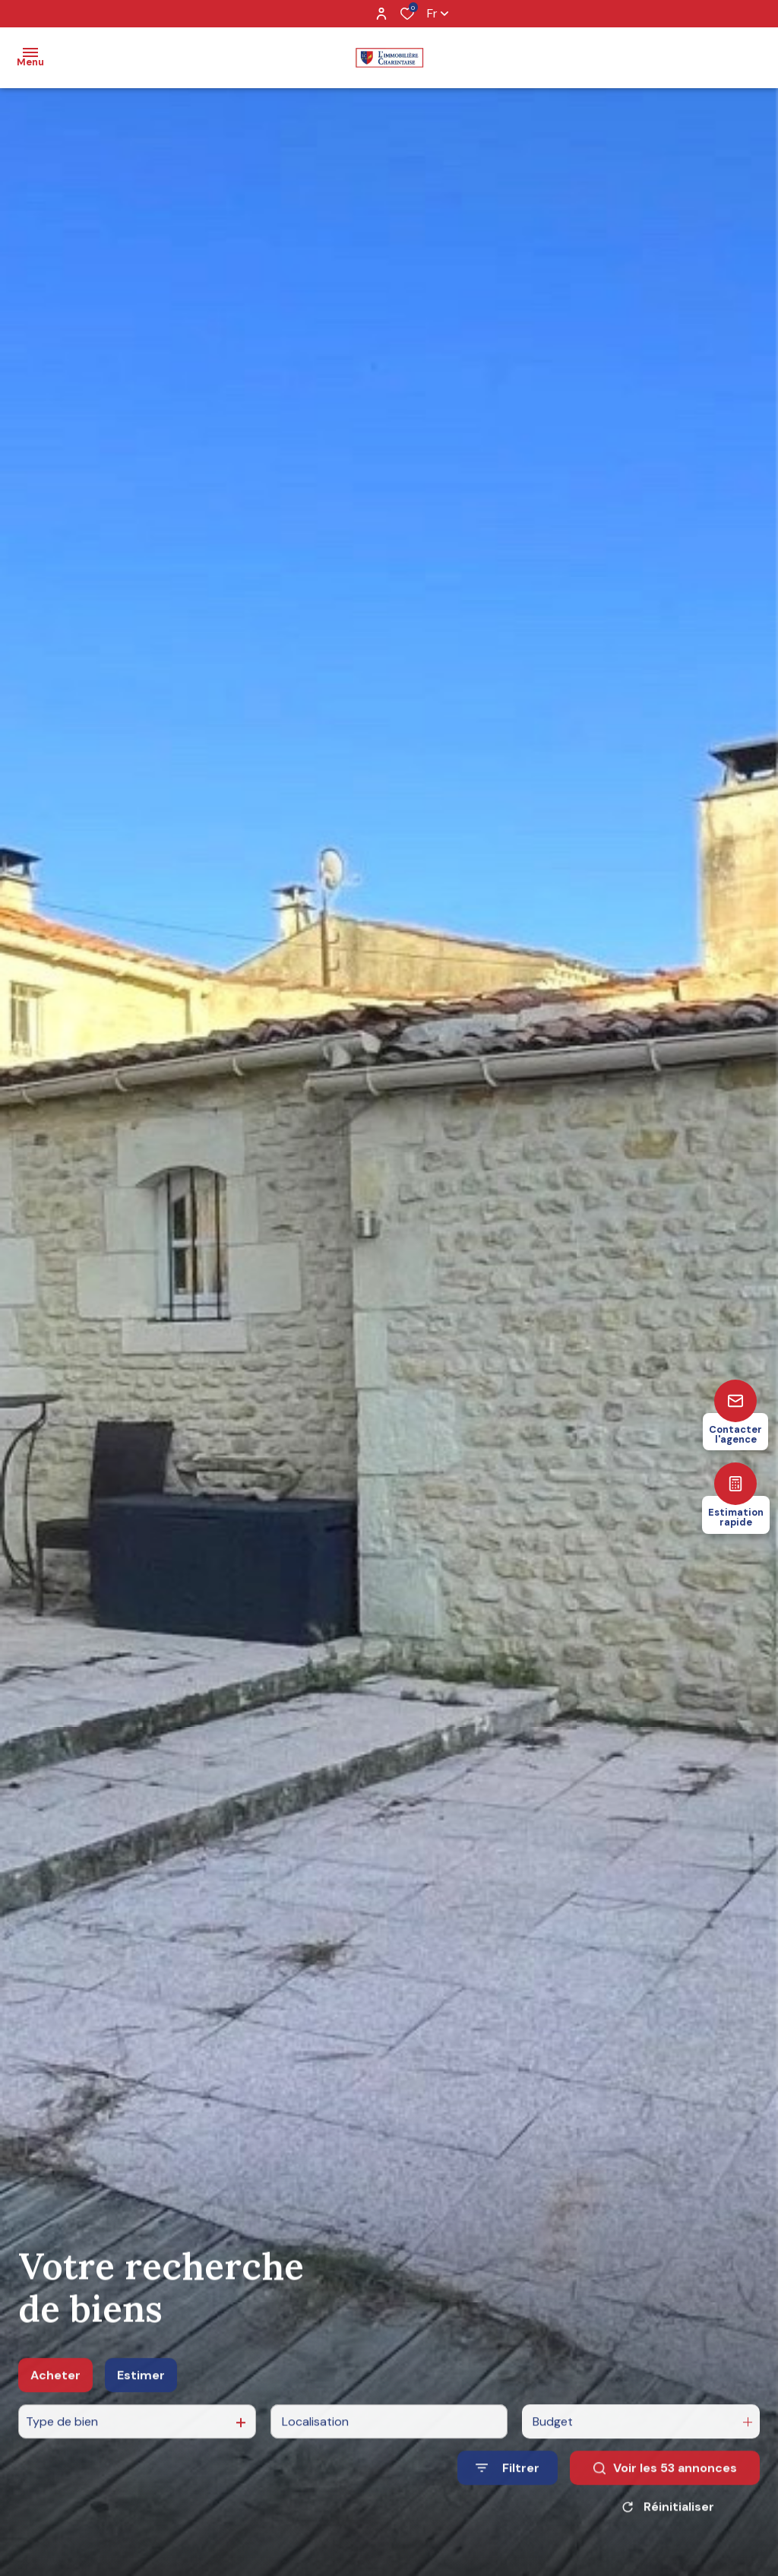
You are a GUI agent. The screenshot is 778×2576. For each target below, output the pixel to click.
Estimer (141, 2391)
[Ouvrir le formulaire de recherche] (507, 2484)
